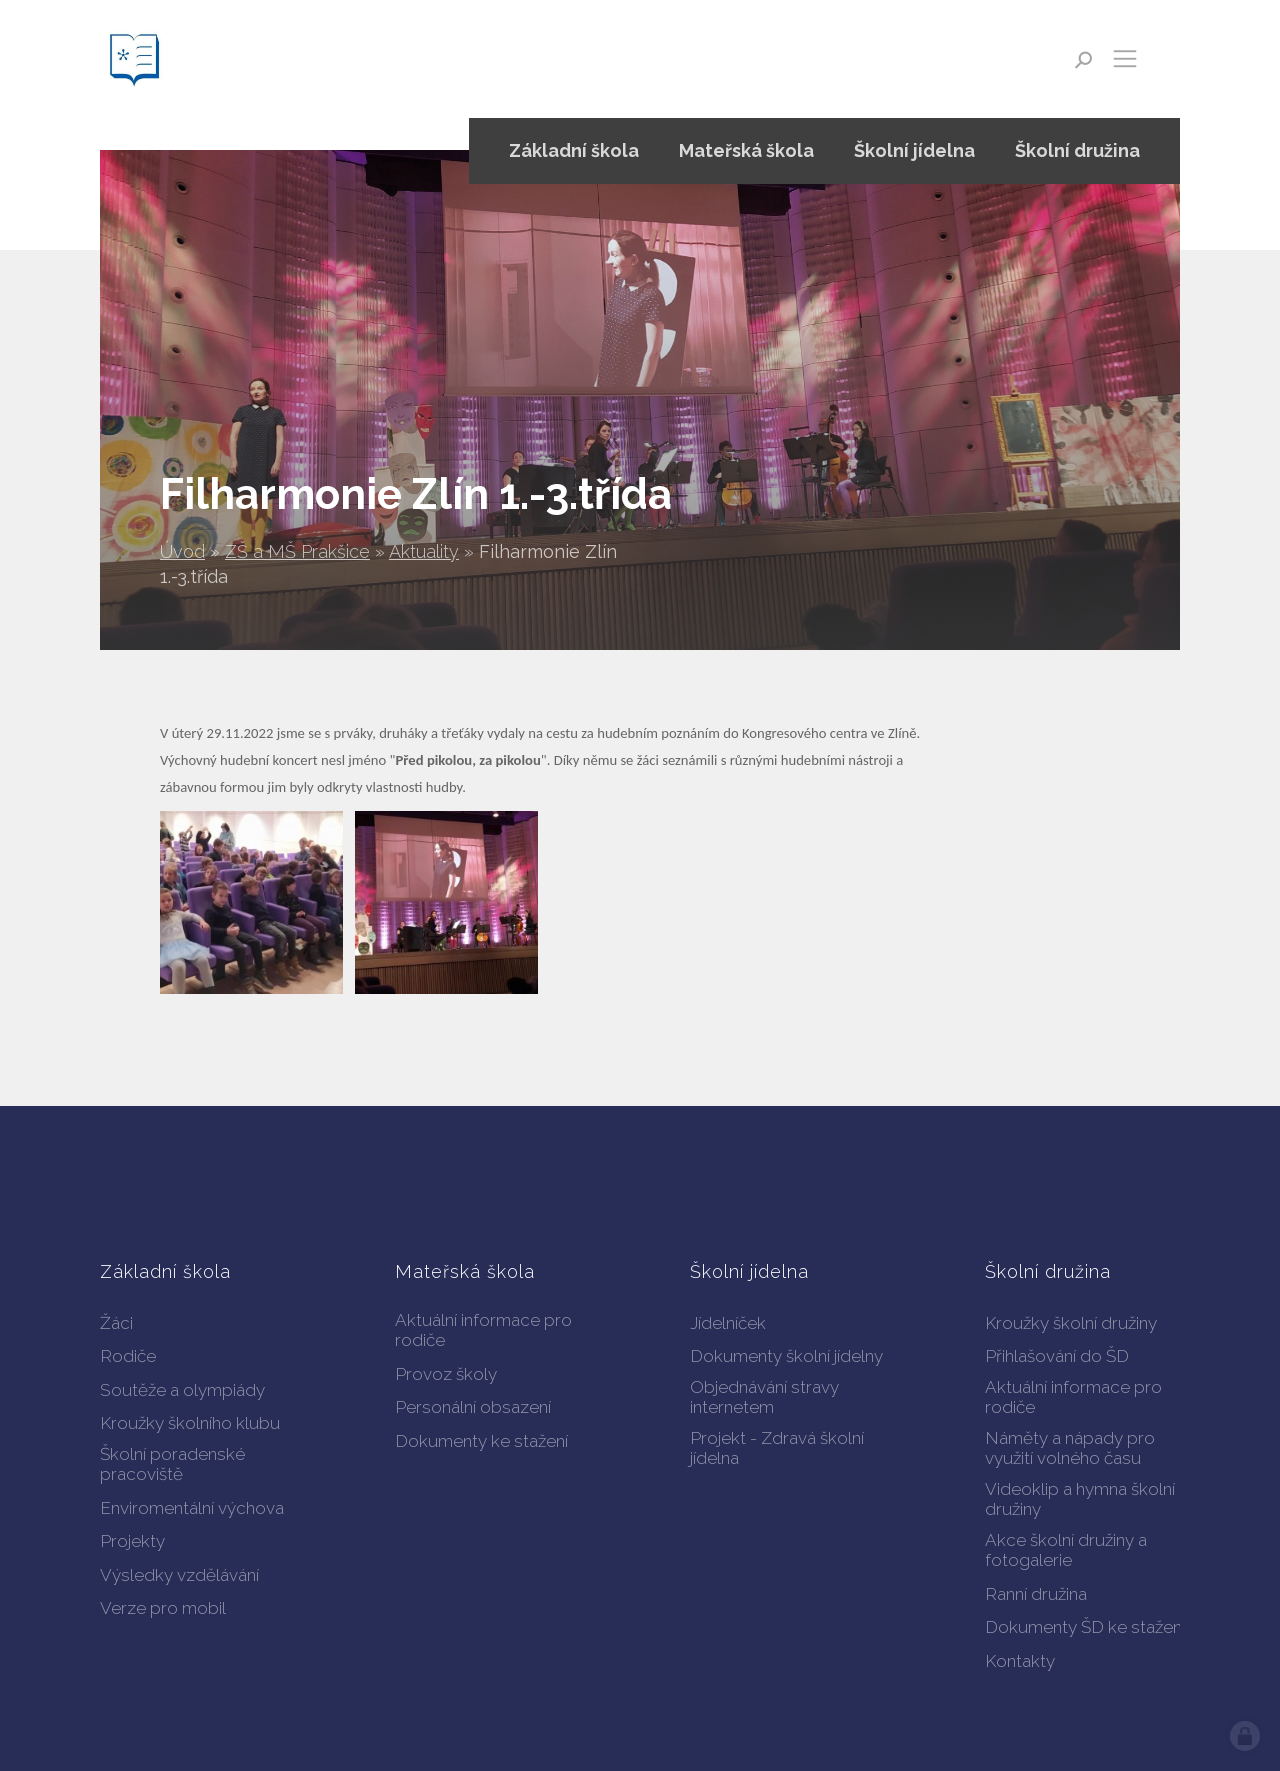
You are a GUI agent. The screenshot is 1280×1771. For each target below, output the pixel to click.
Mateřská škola (746, 150)
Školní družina (1077, 150)
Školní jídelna (914, 150)
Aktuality (424, 551)
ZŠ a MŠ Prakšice (297, 551)
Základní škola (574, 150)
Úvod (182, 551)
